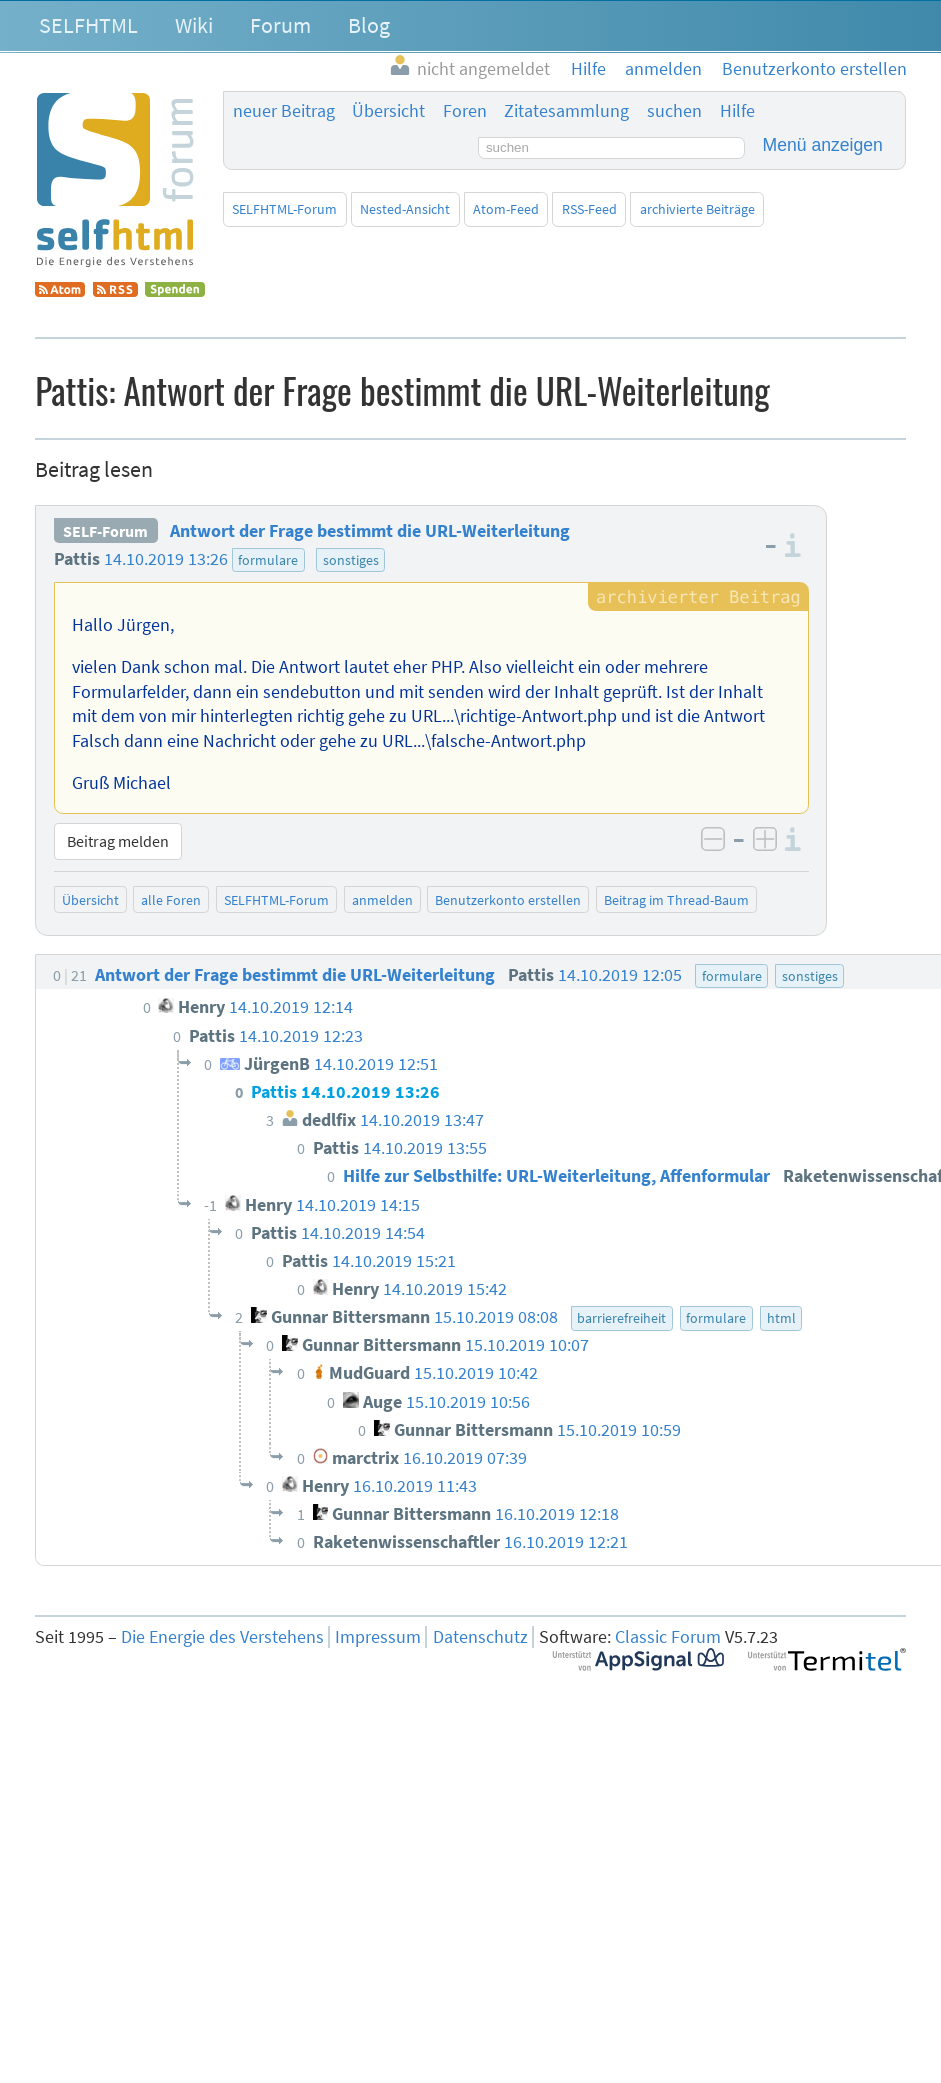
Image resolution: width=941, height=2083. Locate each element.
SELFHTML (88, 25)
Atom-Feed (506, 209)
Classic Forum (668, 1637)
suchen (674, 111)
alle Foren (171, 900)
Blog (369, 25)
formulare (268, 560)
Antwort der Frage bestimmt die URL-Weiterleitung (370, 531)
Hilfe (737, 111)
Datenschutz (480, 1637)
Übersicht (388, 111)
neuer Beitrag (284, 111)
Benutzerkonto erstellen (508, 900)
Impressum (378, 1637)
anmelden (382, 900)
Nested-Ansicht (405, 209)
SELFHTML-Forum (284, 209)
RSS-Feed (589, 209)
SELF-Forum (105, 531)
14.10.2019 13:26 (166, 559)
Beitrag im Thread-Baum (676, 900)
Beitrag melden (118, 841)
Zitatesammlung (566, 111)
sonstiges (351, 560)
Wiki (194, 25)
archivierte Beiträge (697, 209)
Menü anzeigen (823, 145)
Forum (280, 25)
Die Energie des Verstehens (222, 1637)
